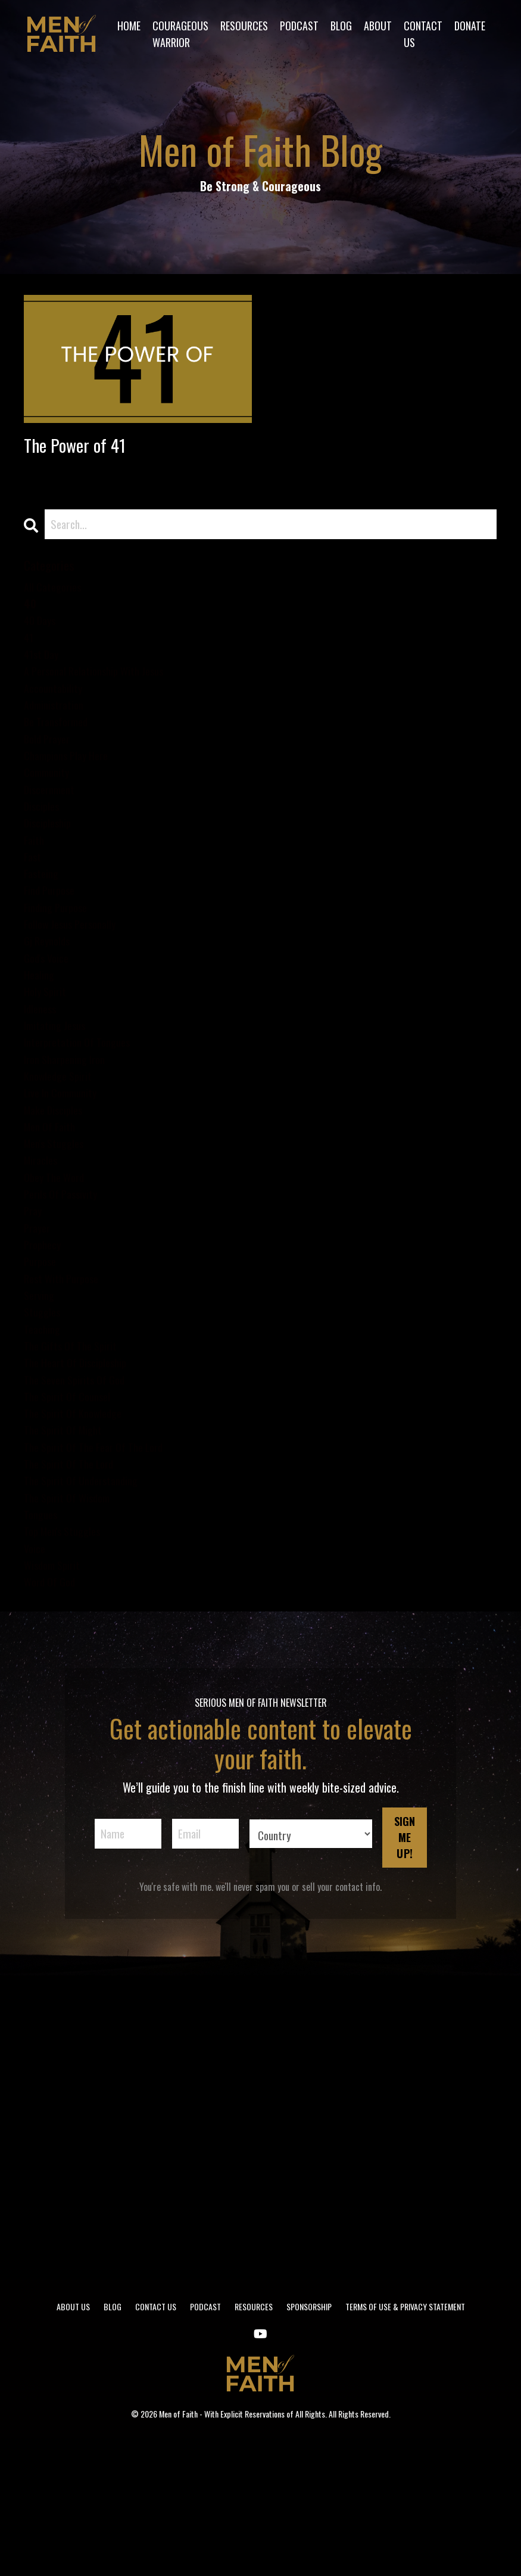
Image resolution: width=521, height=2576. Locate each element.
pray (34, 1299)
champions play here (71, 785)
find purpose (52, 937)
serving (41, 1395)
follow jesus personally (75, 975)
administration (56, 727)
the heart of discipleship (81, 1471)
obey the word (58, 1261)
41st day (43, 670)
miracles (43, 1242)
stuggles (44, 1414)
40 (31, 613)
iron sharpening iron (70, 1128)
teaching (44, 1433)
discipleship (50, 861)
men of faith (53, 1204)
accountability (56, 708)
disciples (43, 842)
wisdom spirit (55, 1700)
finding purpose (59, 956)
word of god (52, 1719)
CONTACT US (423, 33)
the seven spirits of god (80, 1490)
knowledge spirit (61, 1147)
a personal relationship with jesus (101, 689)
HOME (128, 25)
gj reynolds (49, 994)
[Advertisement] (260, 2264)
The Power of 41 (87, 448)
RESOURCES (243, 25)
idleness (42, 1070)
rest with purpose (65, 1376)
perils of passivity (64, 1280)
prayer (39, 1318)
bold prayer (50, 765)
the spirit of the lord (74, 1585)
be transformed (60, 746)
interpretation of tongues (83, 1109)
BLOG (341, 25)
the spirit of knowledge (78, 1528)
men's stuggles (58, 1223)
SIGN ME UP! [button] (405, 1975)
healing (40, 1032)
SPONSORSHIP (309, 2443)
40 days (42, 632)
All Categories (55, 594)
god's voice (49, 1013)
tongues (42, 1642)
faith (35, 880)
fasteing (43, 918)
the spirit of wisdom (72, 1623)
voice (36, 1681)
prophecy (44, 1337)
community (49, 804)
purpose (42, 1356)
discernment (52, 823)
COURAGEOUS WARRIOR (180, 33)
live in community (64, 1166)
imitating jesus (58, 1090)
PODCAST (298, 25)
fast (33, 899)
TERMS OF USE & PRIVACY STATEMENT (405, 2443)
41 (29, 651)
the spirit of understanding (87, 1604)
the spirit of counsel (71, 1509)
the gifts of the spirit (75, 1452)
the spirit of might (67, 1547)
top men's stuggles (67, 1661)
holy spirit (47, 1051)
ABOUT (378, 25)
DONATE (469, 25)
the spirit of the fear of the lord (102, 1566)
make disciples (56, 1185)
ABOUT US (73, 2443)
